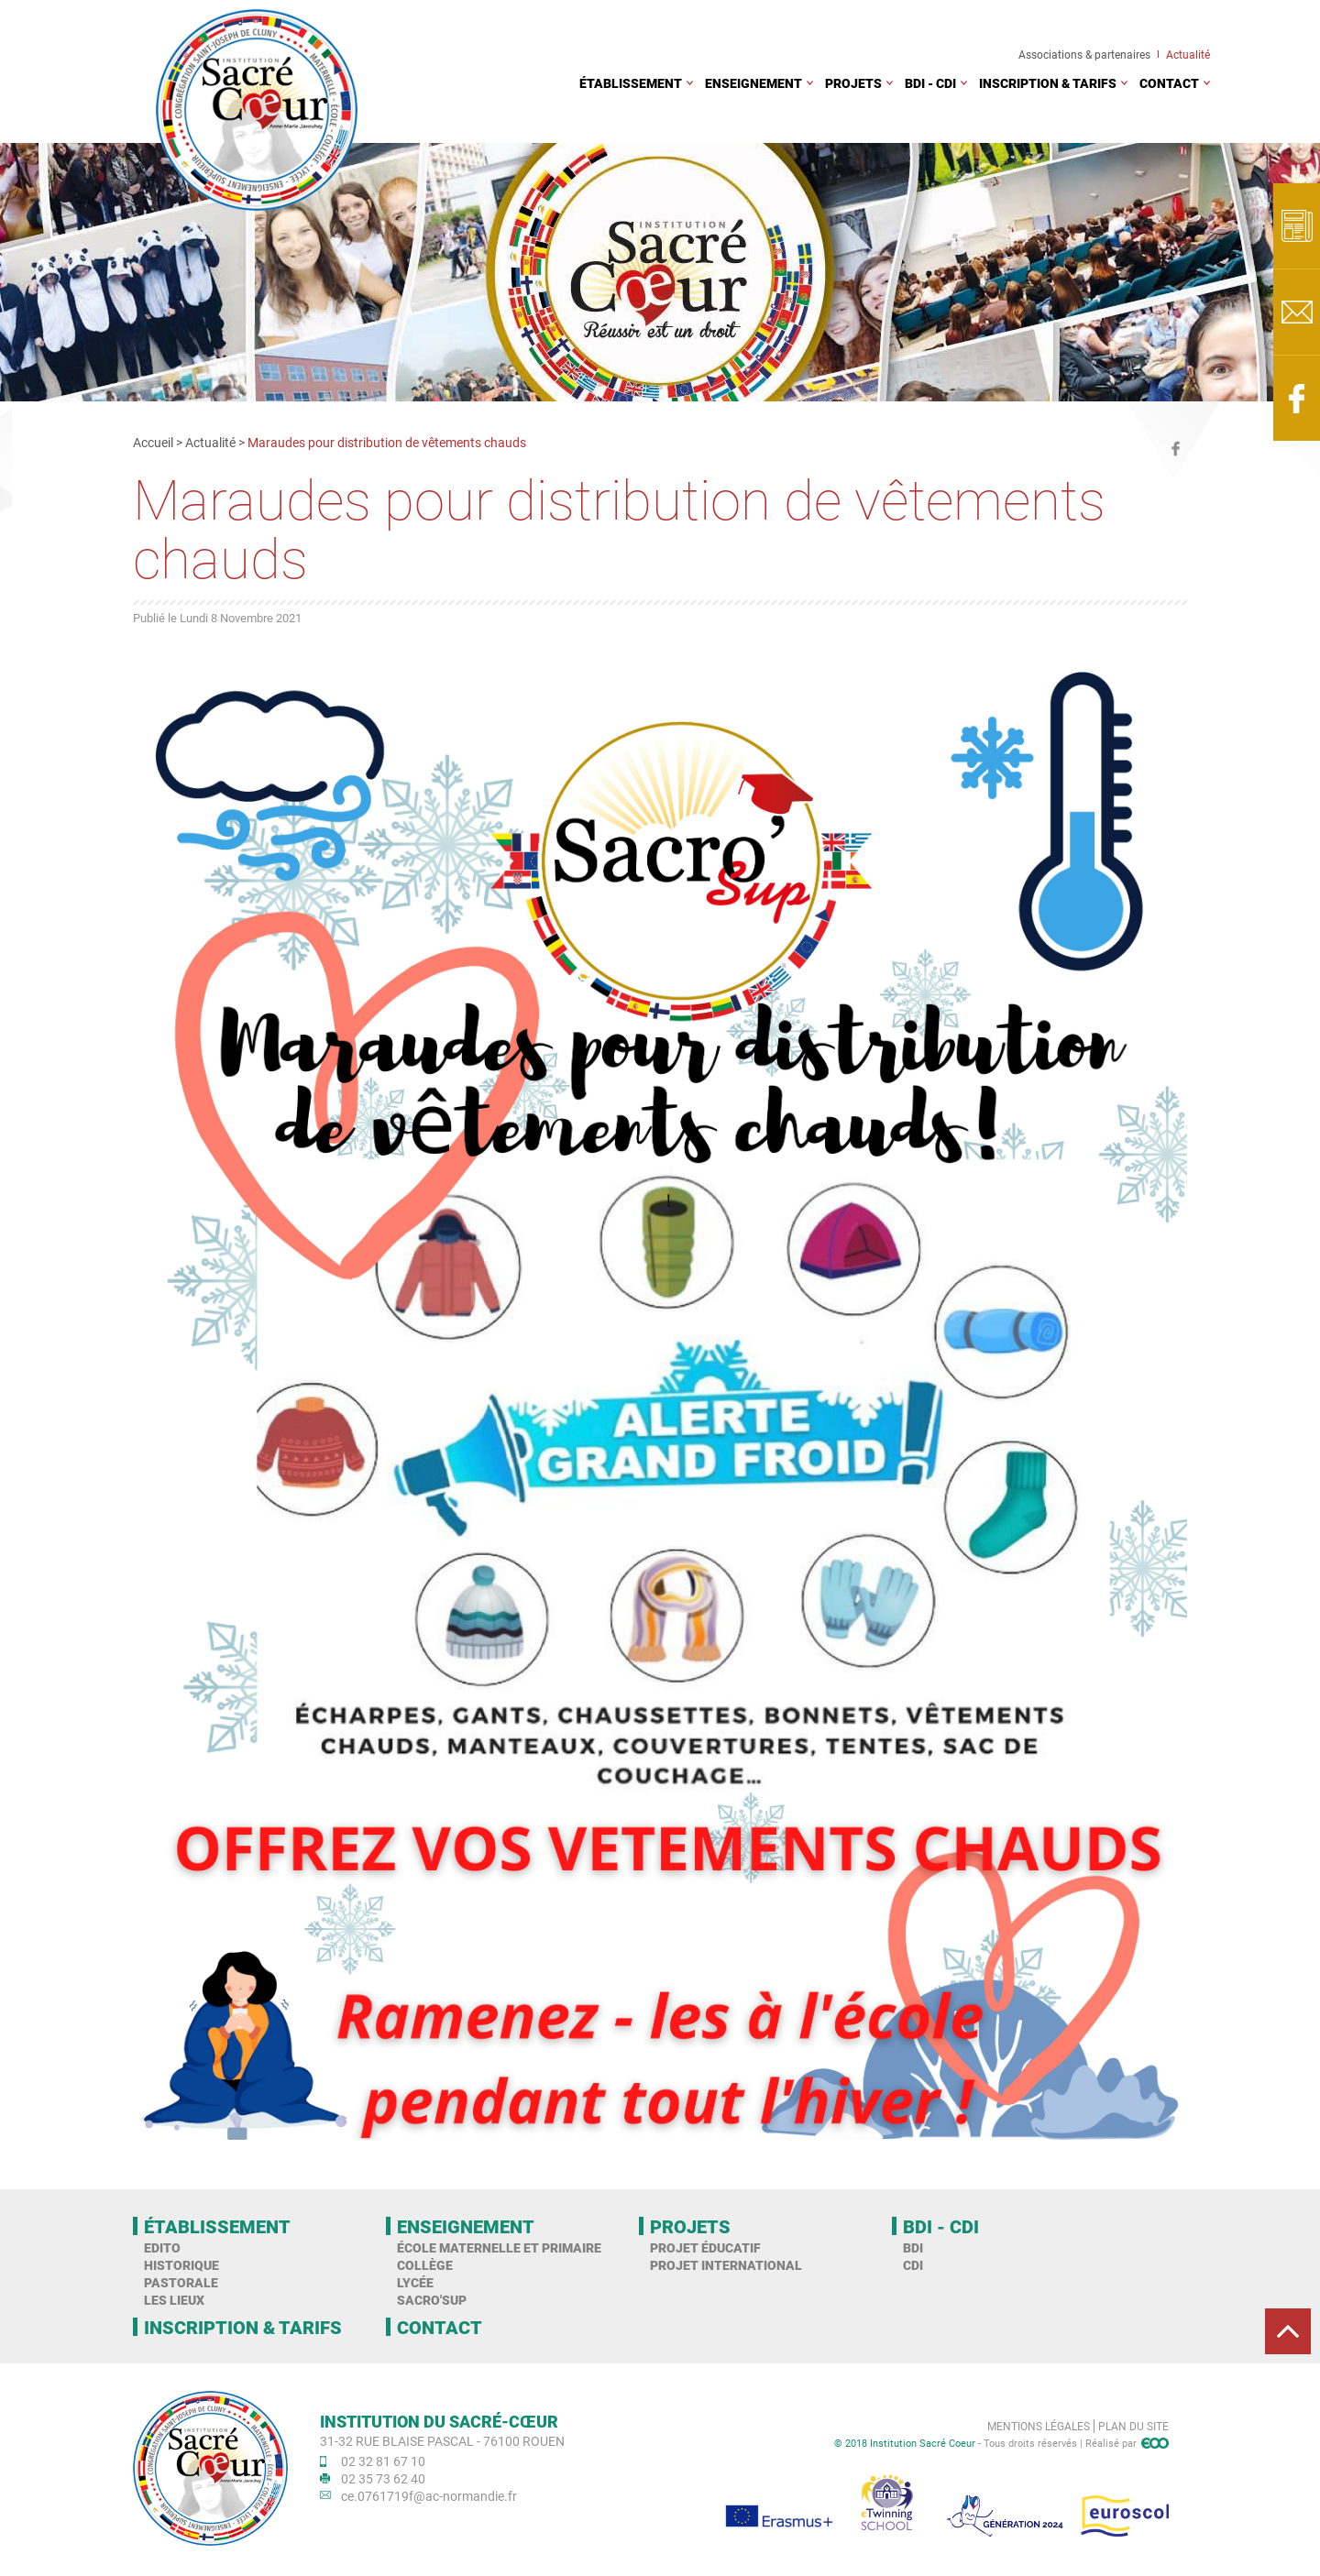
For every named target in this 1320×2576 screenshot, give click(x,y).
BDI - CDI (930, 83)
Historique (181, 2265)
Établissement (630, 83)
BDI (913, 2247)
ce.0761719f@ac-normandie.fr (429, 2496)
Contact (1169, 83)
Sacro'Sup (432, 2299)
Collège (425, 2265)
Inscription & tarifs (1047, 83)
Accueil (153, 442)
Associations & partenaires (1084, 54)
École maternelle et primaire (499, 2247)
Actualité (1188, 54)
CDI (913, 2265)
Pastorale (181, 2282)
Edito (162, 2247)
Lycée (415, 2282)
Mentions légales (1038, 2425)
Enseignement (753, 83)
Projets (853, 83)
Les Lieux (174, 2299)
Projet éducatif (705, 2247)
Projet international (726, 2265)
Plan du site (1133, 2425)
